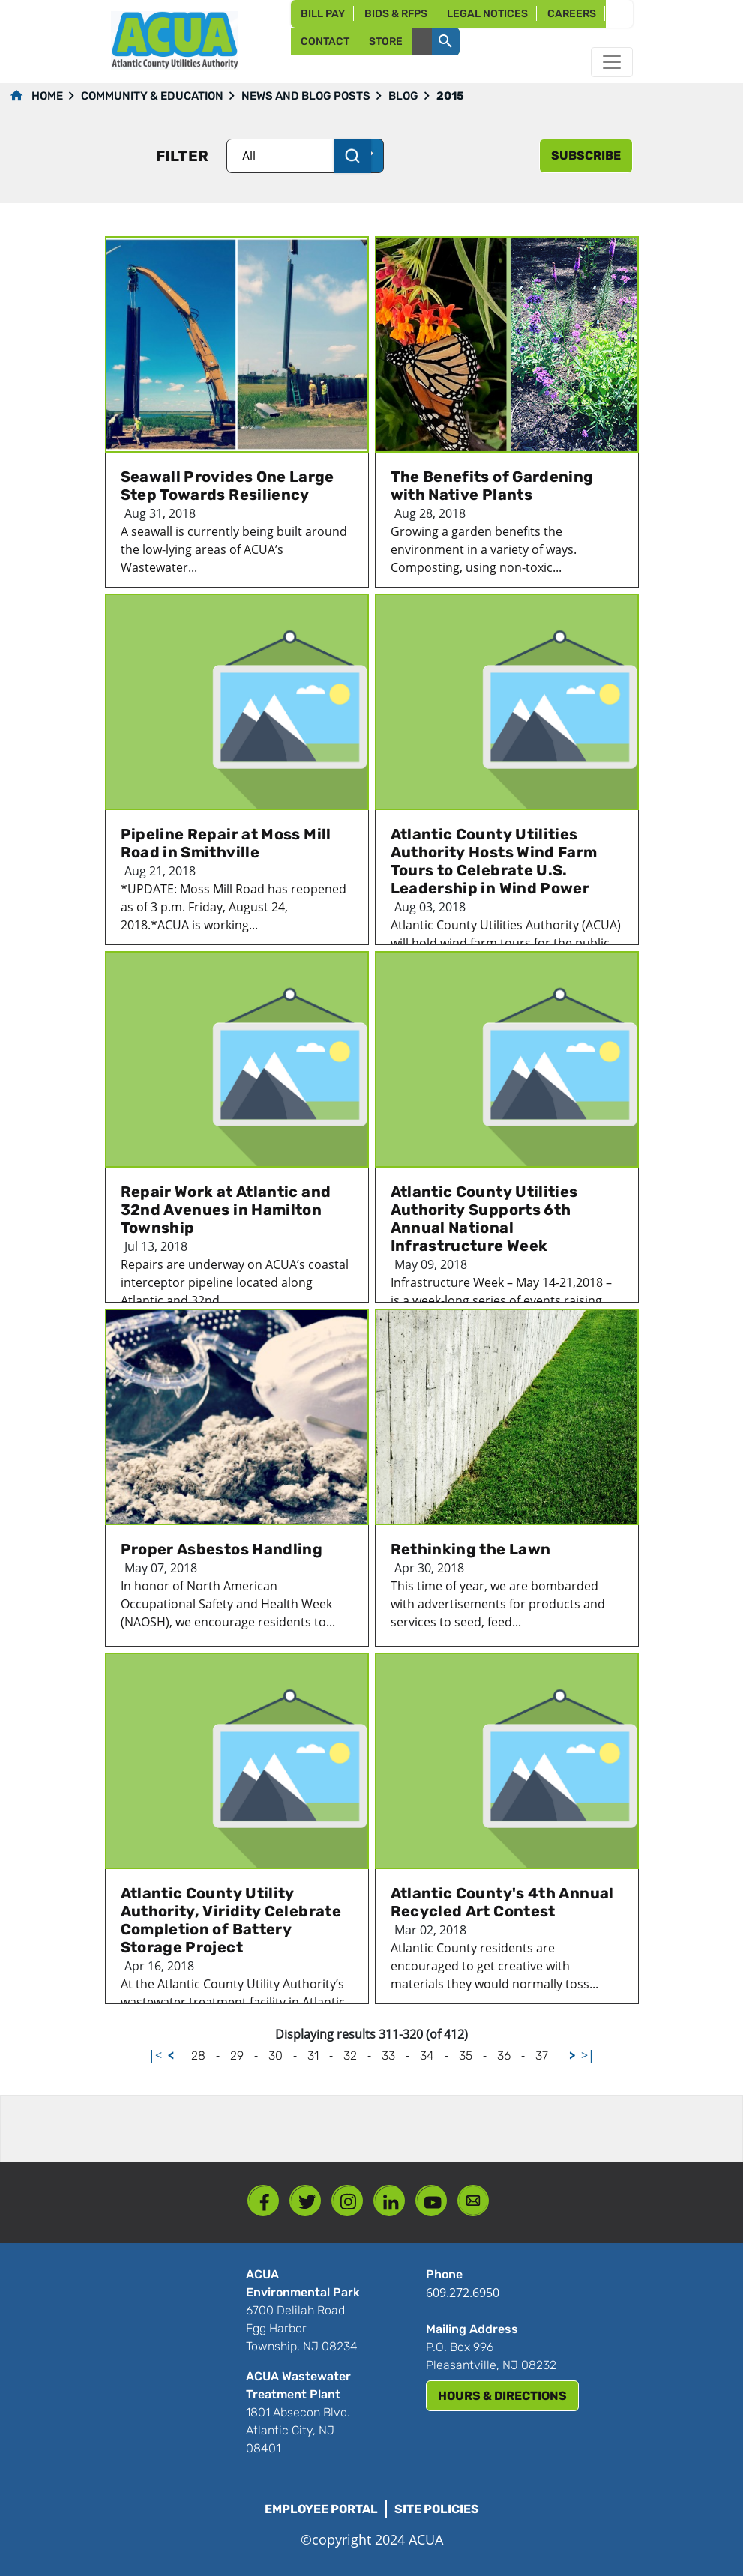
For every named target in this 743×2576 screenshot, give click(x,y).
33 (388, 2055)
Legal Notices (487, 13)
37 (541, 2055)
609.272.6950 (462, 2292)
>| (588, 2055)
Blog (403, 96)
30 (275, 2055)
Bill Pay (323, 13)
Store (386, 41)
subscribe (586, 155)
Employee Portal (321, 2509)
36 (504, 2055)
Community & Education (152, 96)
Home (47, 96)
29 (237, 2055)
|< (155, 2055)
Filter (182, 156)
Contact (325, 41)
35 (465, 2055)
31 (313, 2055)
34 (427, 2055)
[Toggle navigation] (612, 62)
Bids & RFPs (395, 13)
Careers (571, 13)
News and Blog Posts (305, 96)
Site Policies (436, 2509)
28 (198, 2055)
